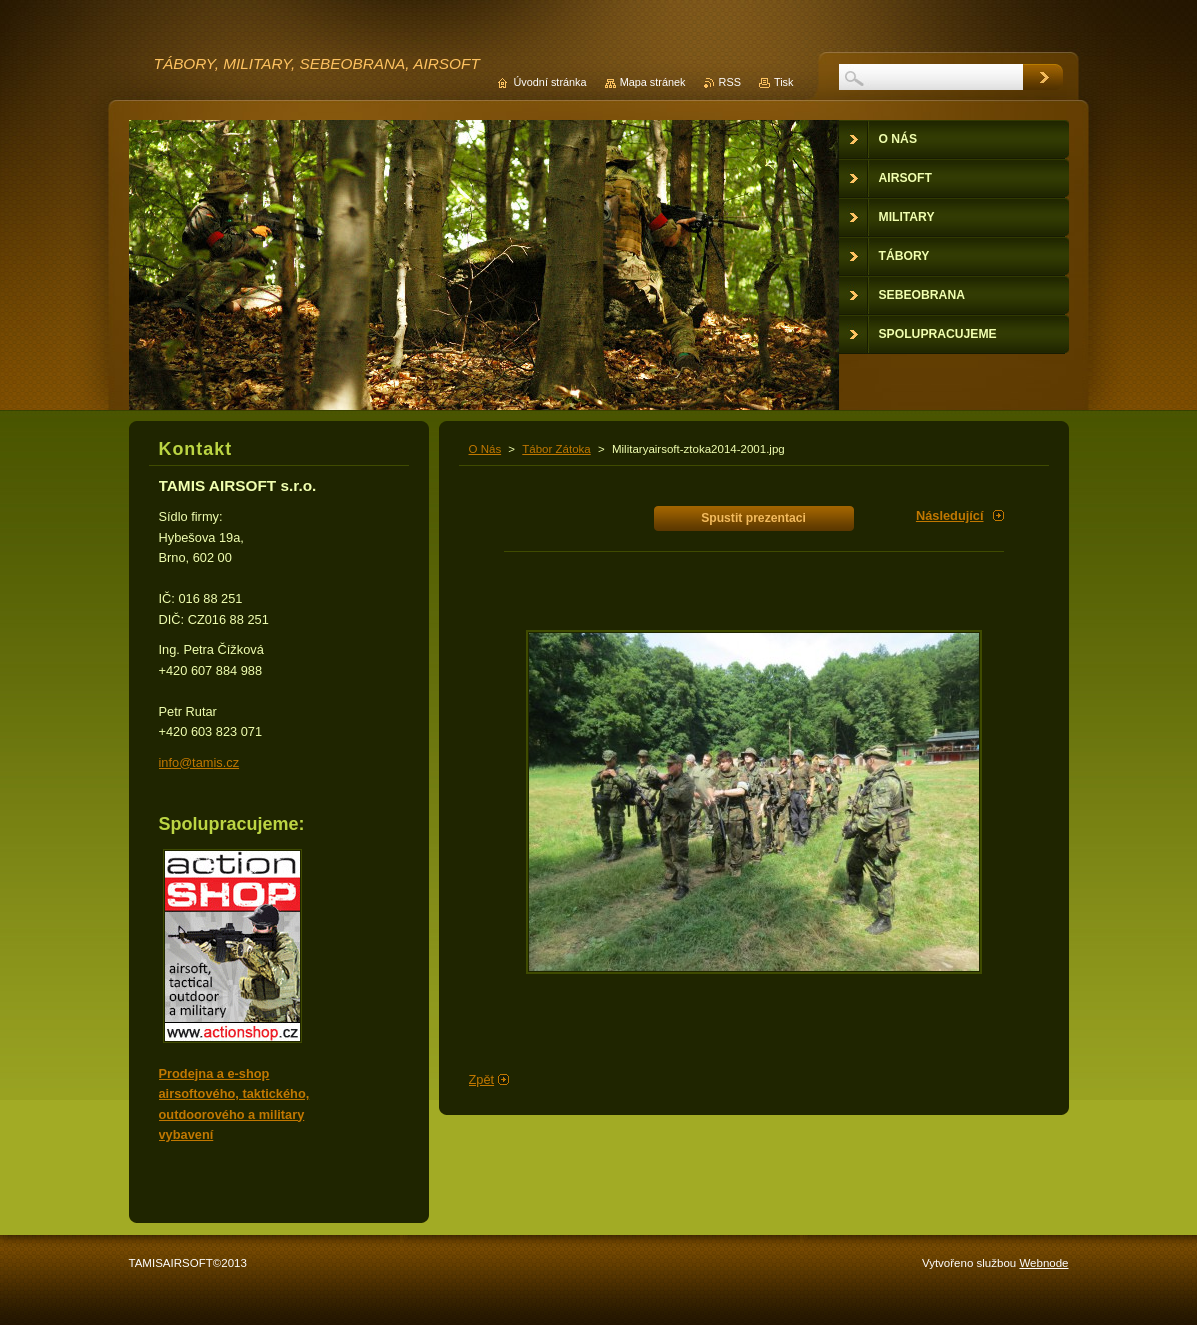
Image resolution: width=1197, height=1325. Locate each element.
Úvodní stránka (549, 82)
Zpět (482, 1079)
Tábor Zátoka (556, 449)
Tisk (784, 82)
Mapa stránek (653, 82)
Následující (950, 515)
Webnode (1043, 1263)
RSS (730, 82)
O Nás (485, 449)
